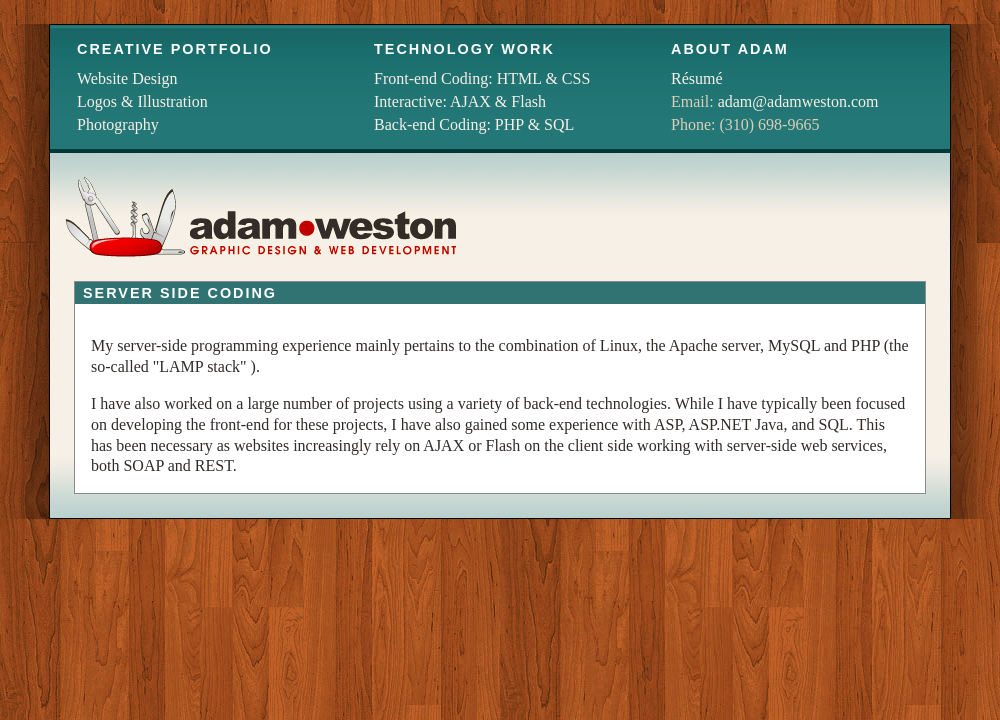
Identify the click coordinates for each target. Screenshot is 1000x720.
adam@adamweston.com (798, 101)
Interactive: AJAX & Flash (460, 101)
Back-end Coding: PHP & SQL (474, 124)
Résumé (697, 78)
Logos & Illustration (142, 101)
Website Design (127, 78)
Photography (118, 124)
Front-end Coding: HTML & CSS (482, 78)
